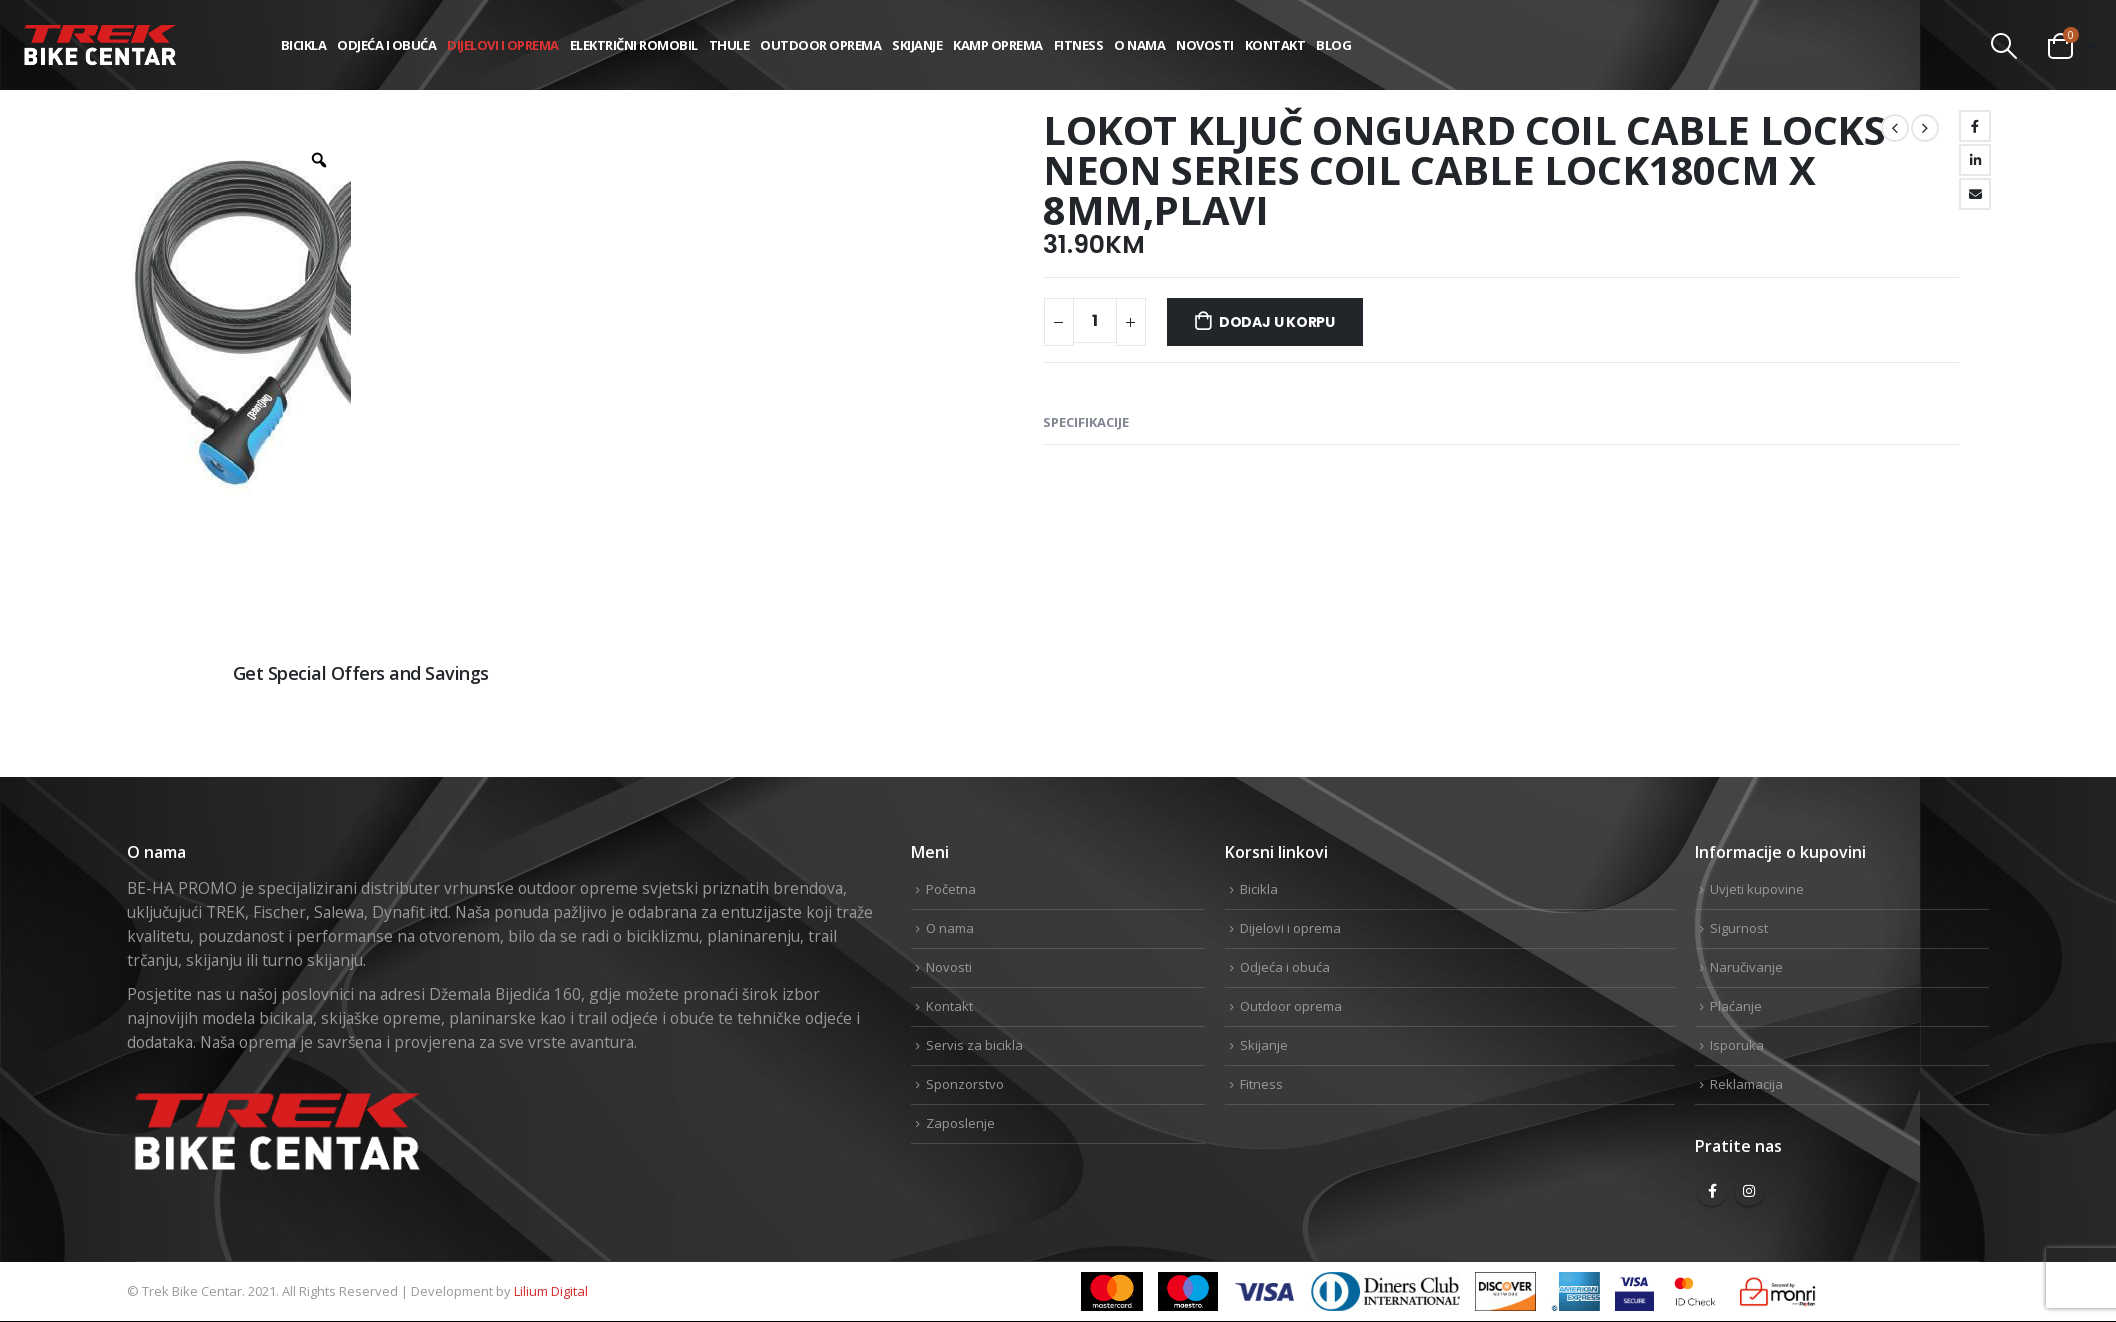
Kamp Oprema (998, 45)
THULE (729, 45)
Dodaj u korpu (1277, 322)
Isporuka (1737, 1045)
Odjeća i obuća (386, 45)
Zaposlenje (960, 1123)
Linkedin (1972, 740)
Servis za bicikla (974, 1045)
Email (1975, 194)
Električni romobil (634, 45)
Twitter (1908, 740)
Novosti (1205, 45)
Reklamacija (1746, 1084)
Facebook (1975, 126)
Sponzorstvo (965, 1084)
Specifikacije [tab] (1086, 422)
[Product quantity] (1095, 320)
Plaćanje (1736, 1006)
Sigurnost (1739, 928)
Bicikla (304, 45)
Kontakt (1275, 45)
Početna (951, 889)
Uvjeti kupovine (1757, 889)
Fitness (1079, 45)
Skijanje (917, 45)
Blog (1333, 45)
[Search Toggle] (2004, 46)
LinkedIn (1975, 160)
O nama (1139, 45)
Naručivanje (1746, 967)
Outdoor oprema (820, 45)
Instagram (1749, 1191)
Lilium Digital (551, 1291)
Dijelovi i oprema (503, 45)
